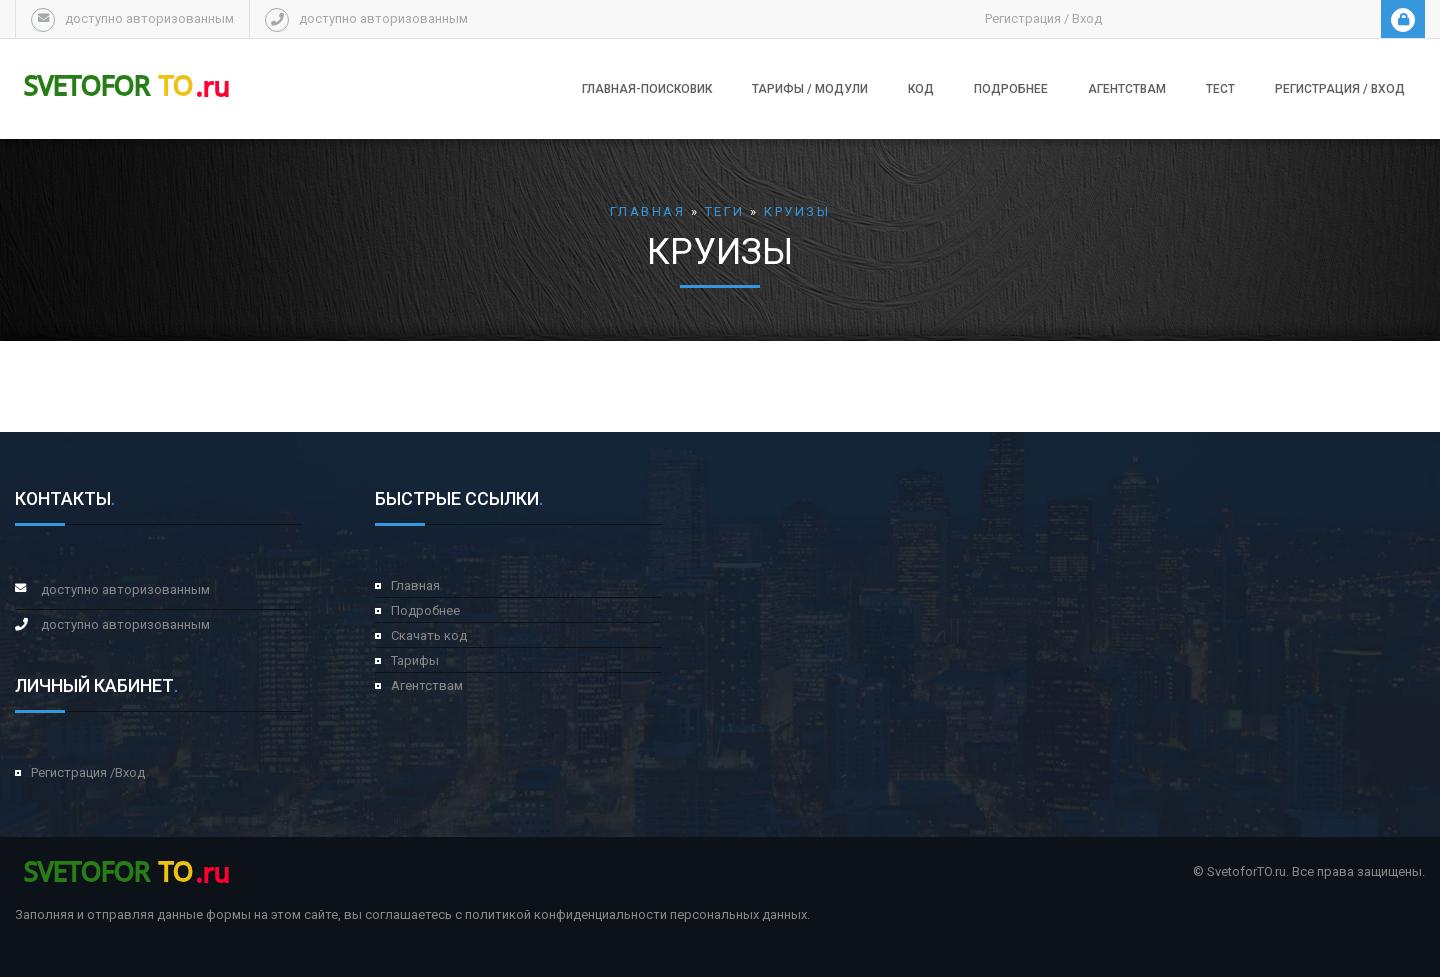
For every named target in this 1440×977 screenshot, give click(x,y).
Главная (415, 585)
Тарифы (415, 660)
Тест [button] (1220, 89)
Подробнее (425, 610)
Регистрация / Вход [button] (1340, 89)
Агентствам (427, 685)
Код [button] (921, 89)
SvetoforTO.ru (1246, 871)
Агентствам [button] (1127, 89)
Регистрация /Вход (88, 772)
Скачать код (429, 635)
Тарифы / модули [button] (810, 89)
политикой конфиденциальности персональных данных (636, 914)
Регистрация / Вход (1043, 18)
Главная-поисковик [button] (647, 89)
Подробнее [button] (1011, 89)
